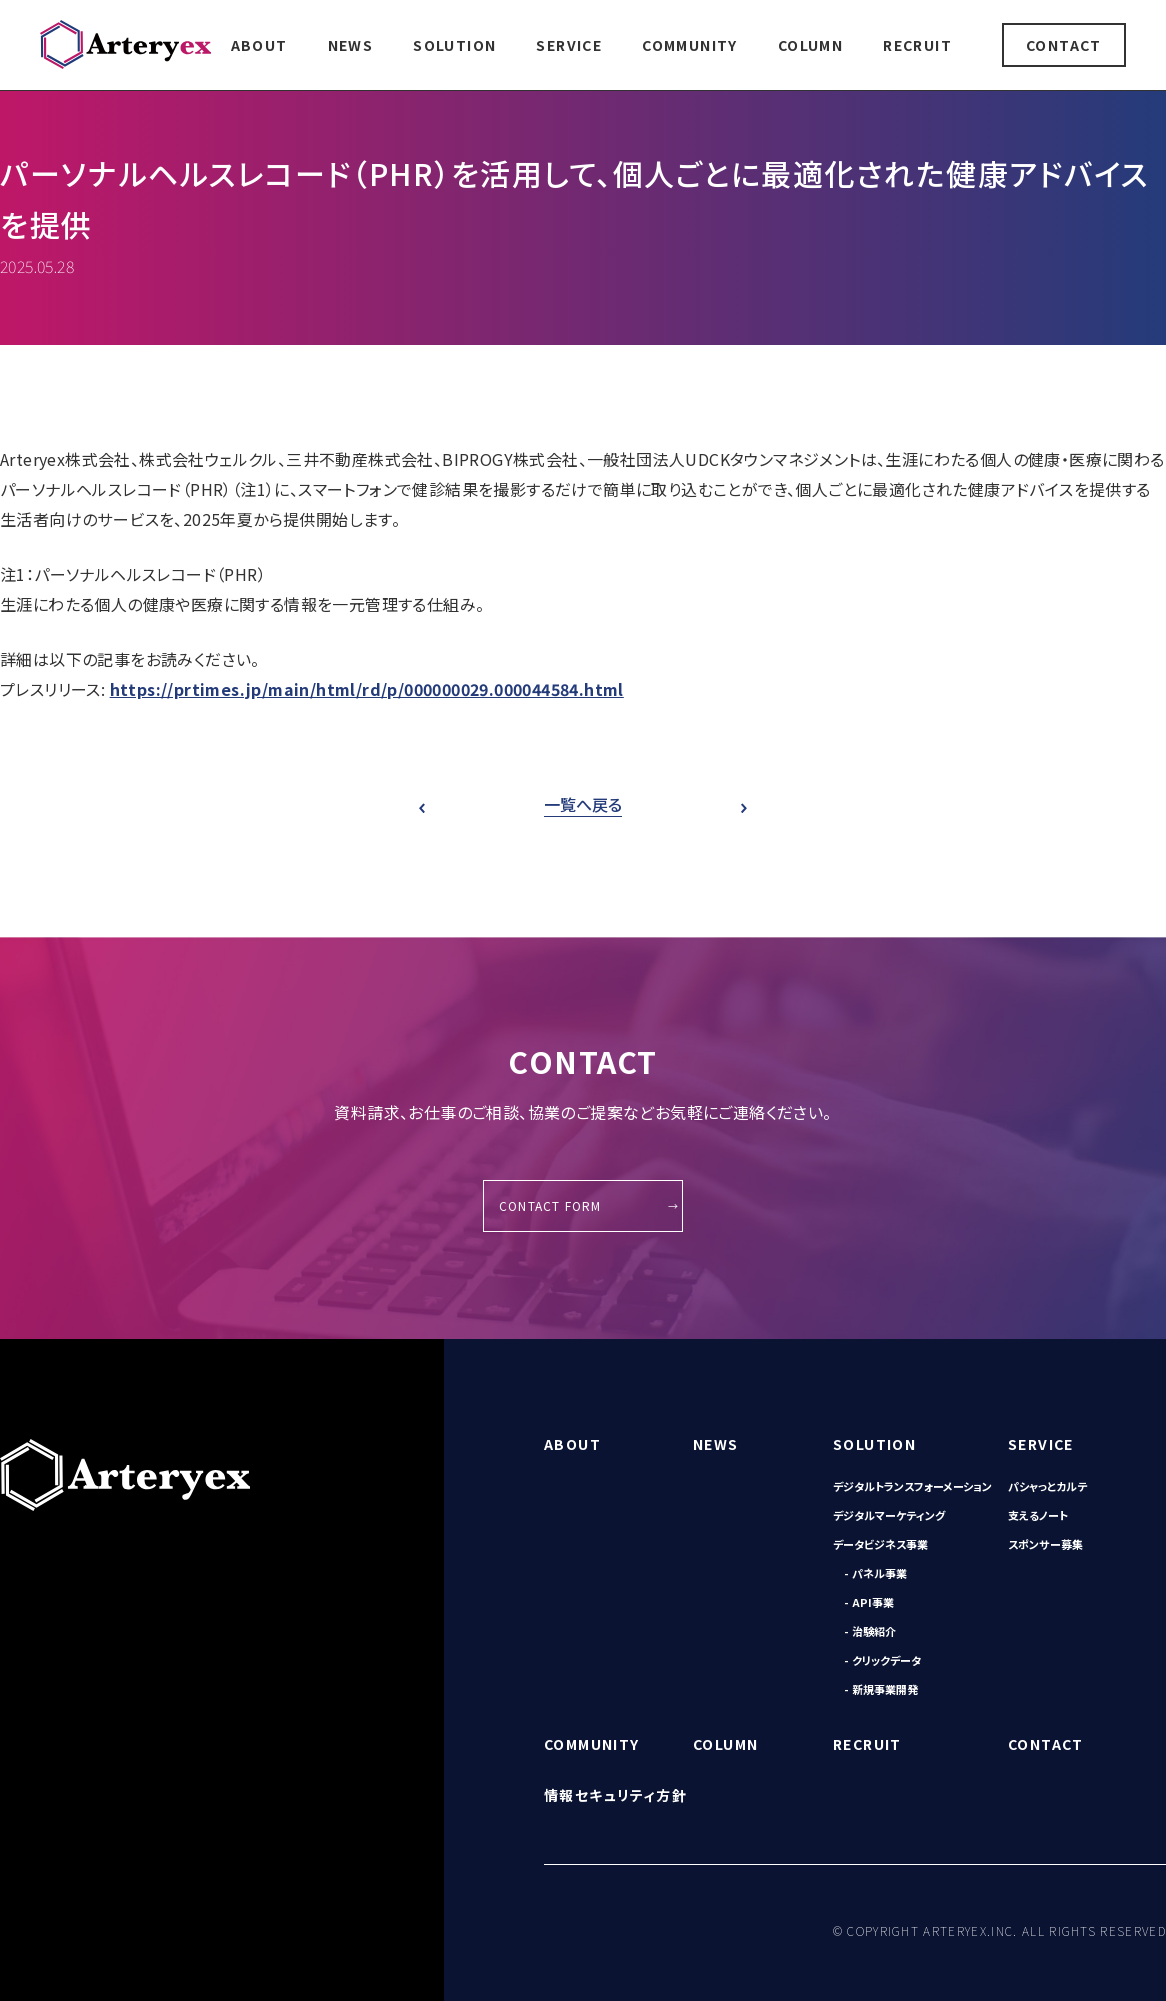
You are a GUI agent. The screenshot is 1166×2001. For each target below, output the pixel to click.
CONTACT (1064, 45)
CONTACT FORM (550, 1205)
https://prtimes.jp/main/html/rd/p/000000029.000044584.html (367, 689)
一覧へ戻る (583, 804)
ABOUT (259, 45)
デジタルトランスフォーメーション (912, 1486)
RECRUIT (917, 45)
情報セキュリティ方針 (615, 1795)
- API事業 (869, 1602)
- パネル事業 (875, 1573)
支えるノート (1038, 1515)
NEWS (351, 45)
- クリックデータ (882, 1660)
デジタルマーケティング (889, 1515)
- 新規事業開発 (881, 1689)
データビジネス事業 (880, 1544)
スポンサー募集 (1045, 1544)
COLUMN (810, 45)
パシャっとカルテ (1047, 1486)
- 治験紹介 (870, 1631)
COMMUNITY (690, 45)
